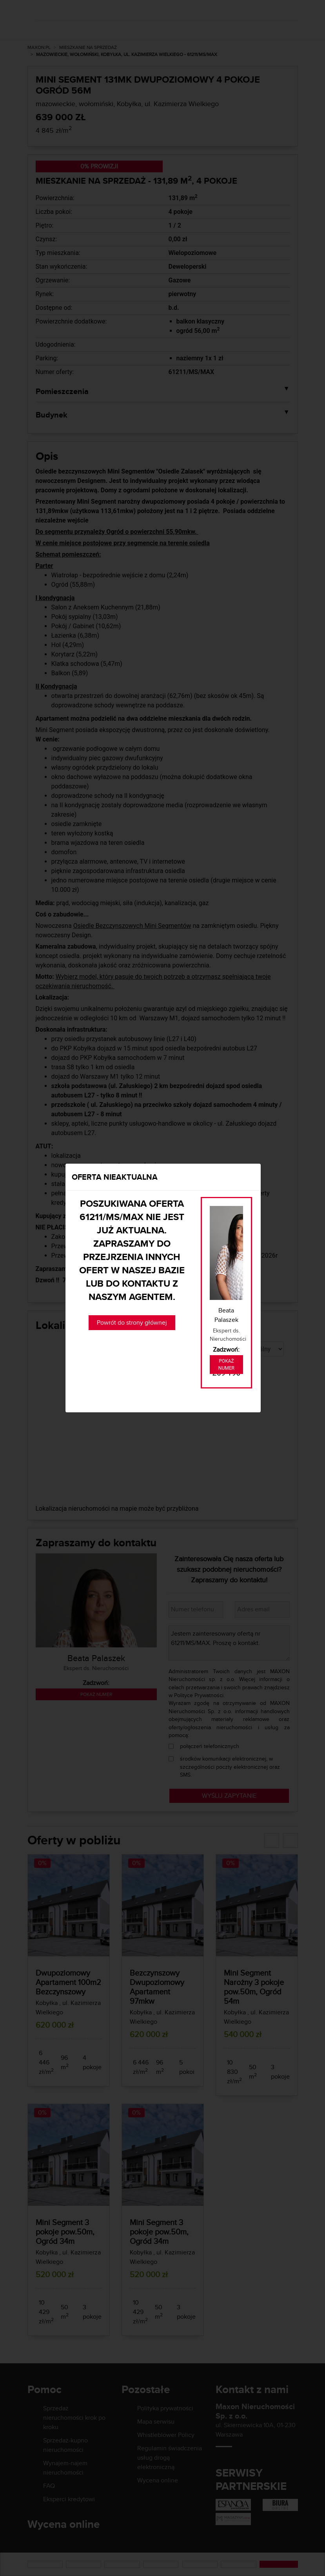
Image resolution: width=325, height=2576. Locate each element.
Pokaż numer (226, 1364)
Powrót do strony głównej (132, 1322)
